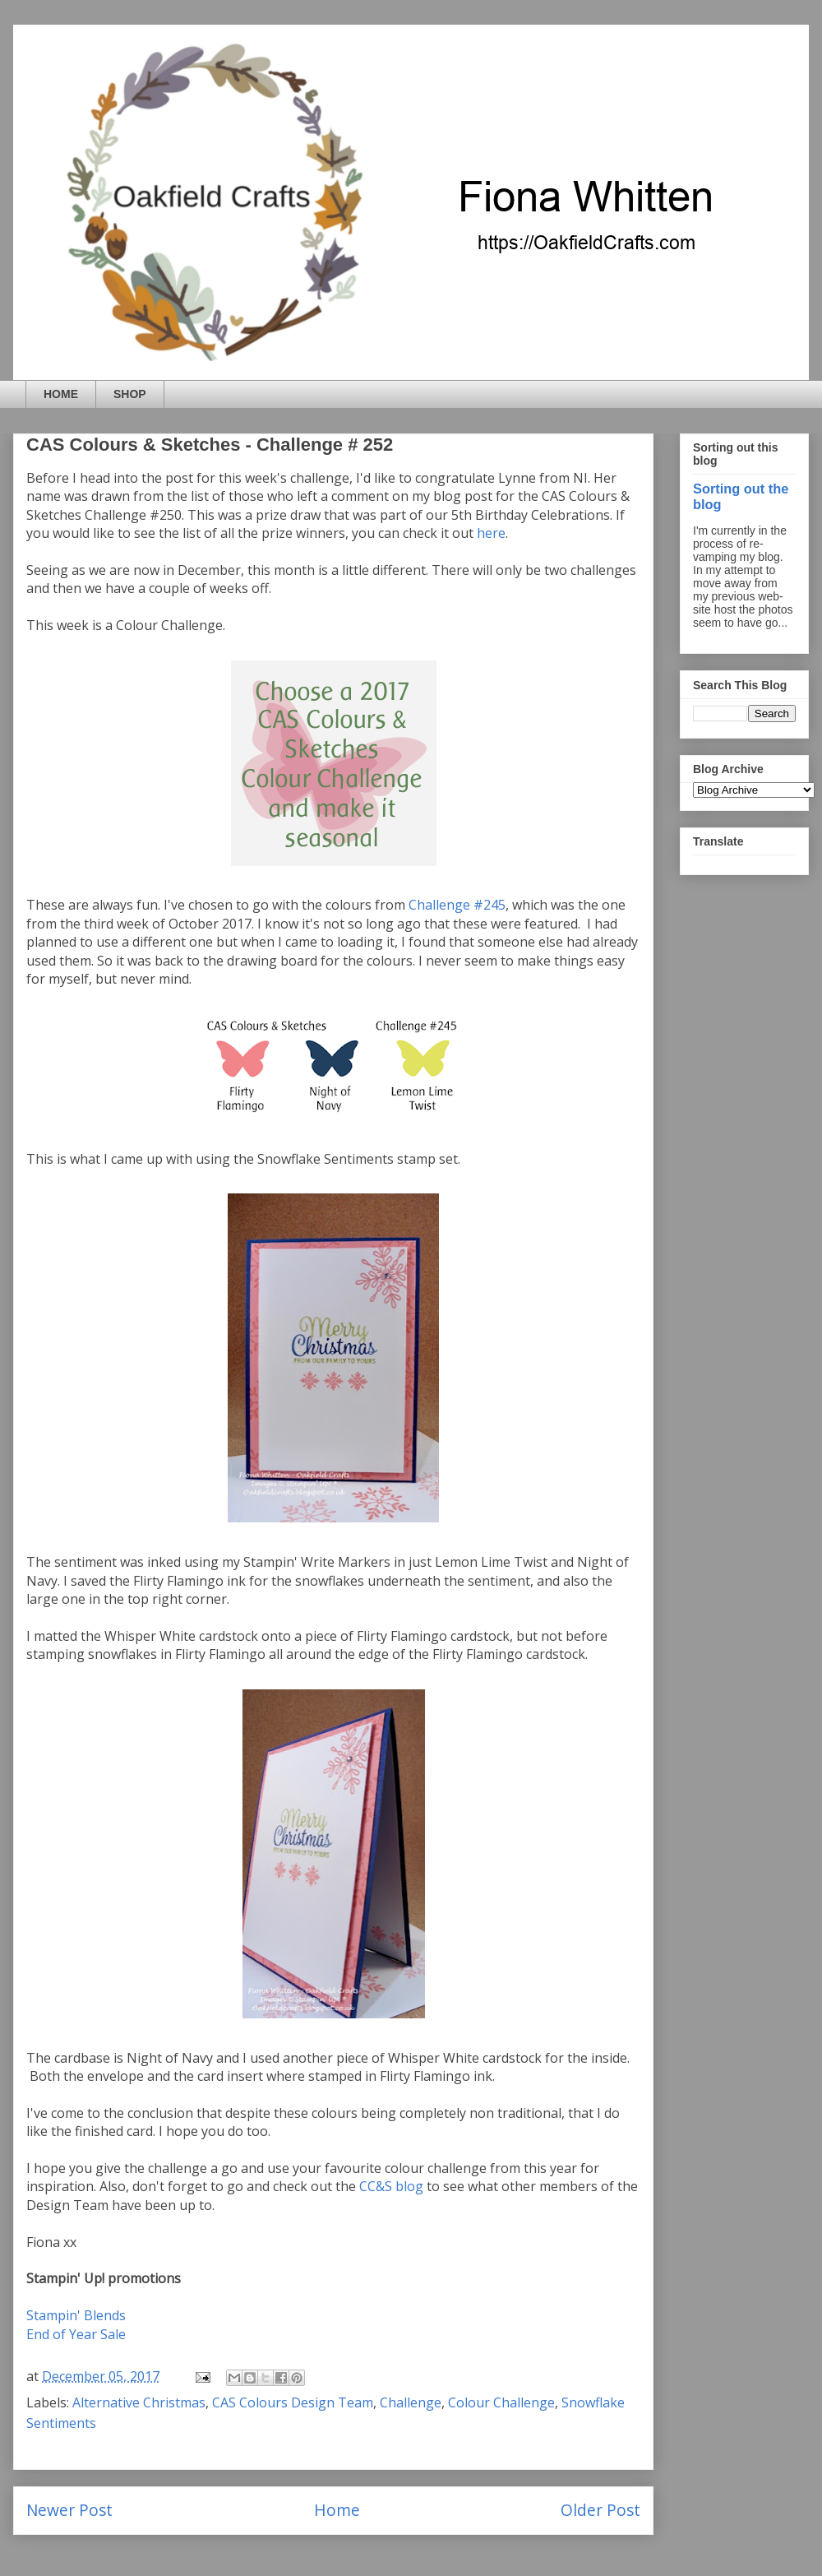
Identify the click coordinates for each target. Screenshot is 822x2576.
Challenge (410, 2402)
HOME (61, 394)
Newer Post (69, 2510)
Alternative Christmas (139, 2402)
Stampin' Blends (76, 2315)
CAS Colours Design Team (292, 2402)
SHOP (129, 394)
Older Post (600, 2510)
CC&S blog (391, 2186)
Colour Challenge (501, 2402)
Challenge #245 (457, 905)
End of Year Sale (76, 2334)
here (491, 533)
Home (337, 2510)
